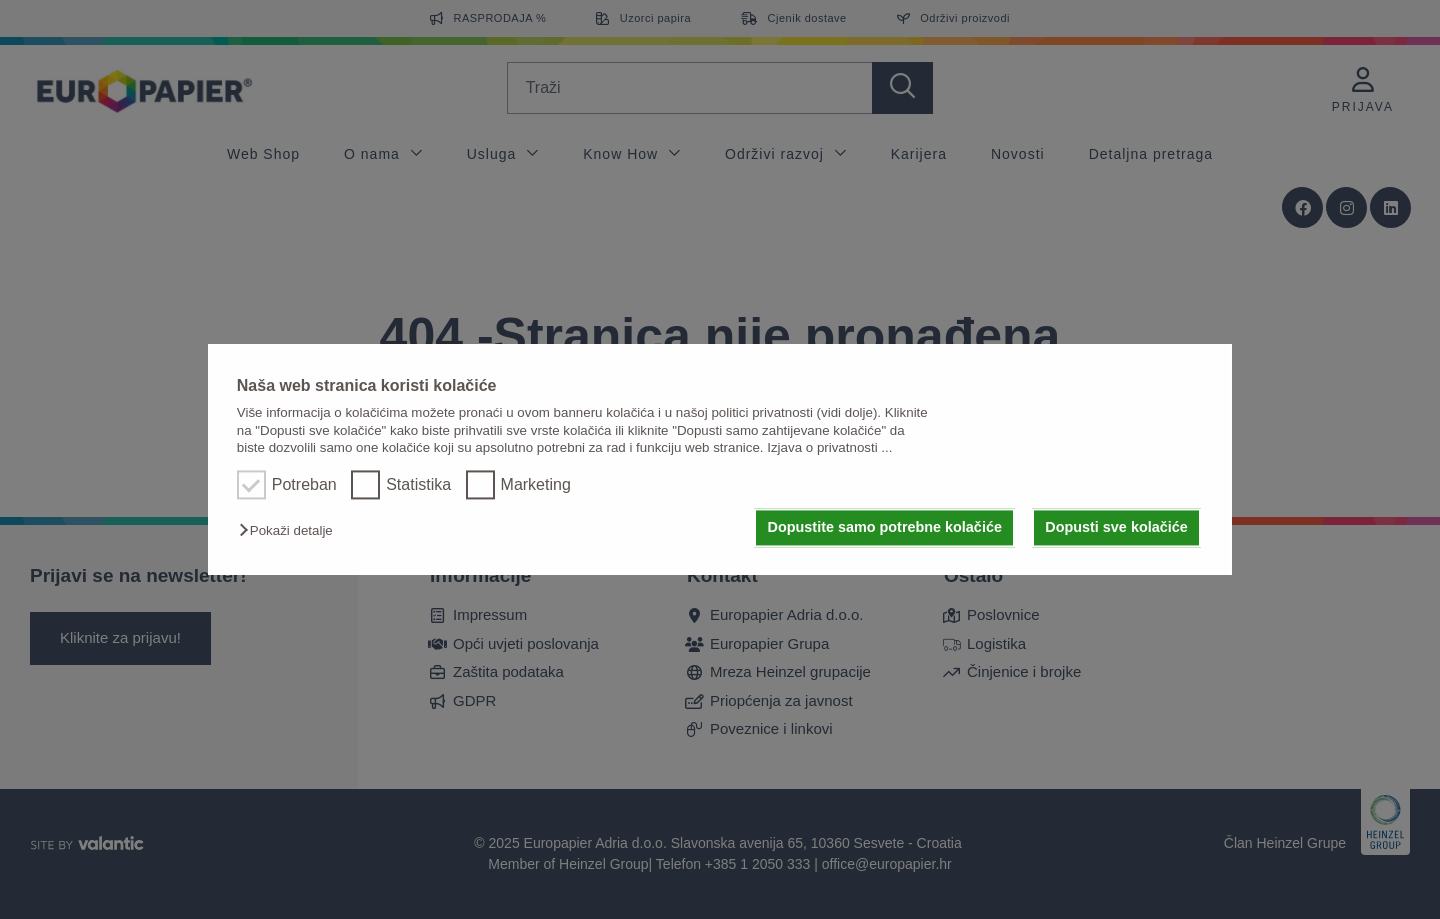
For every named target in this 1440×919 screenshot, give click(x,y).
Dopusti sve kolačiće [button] (1116, 528)
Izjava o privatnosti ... (829, 447)
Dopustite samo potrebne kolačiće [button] (885, 528)
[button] (291, 531)
